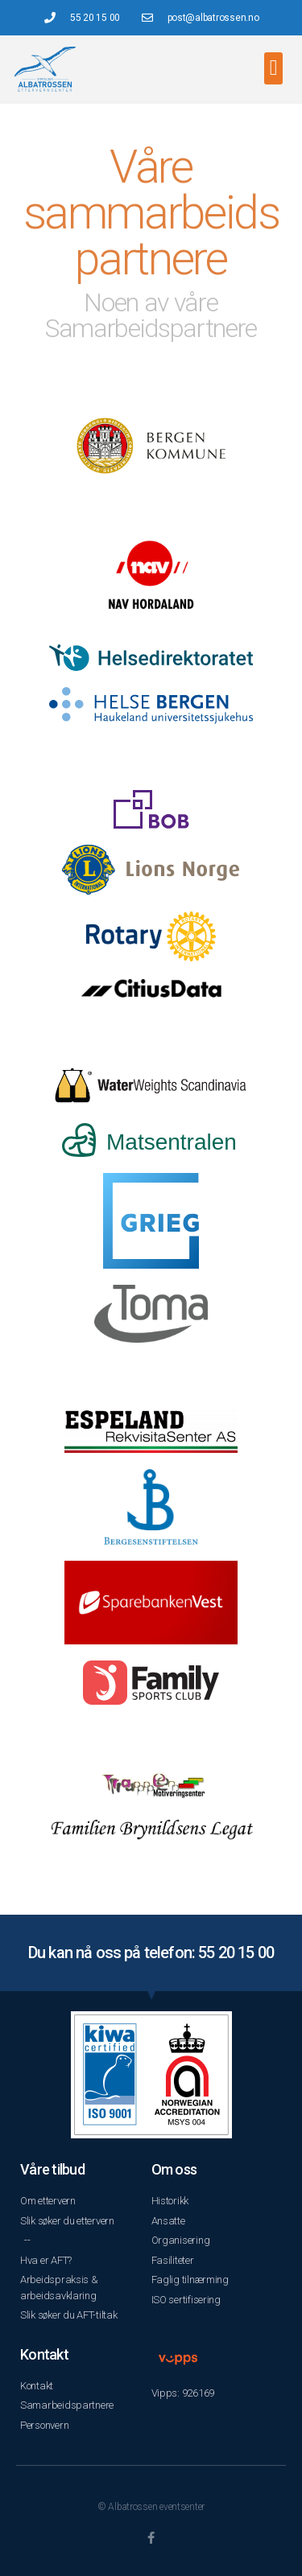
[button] (273, 68)
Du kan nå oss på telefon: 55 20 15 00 (151, 1952)
